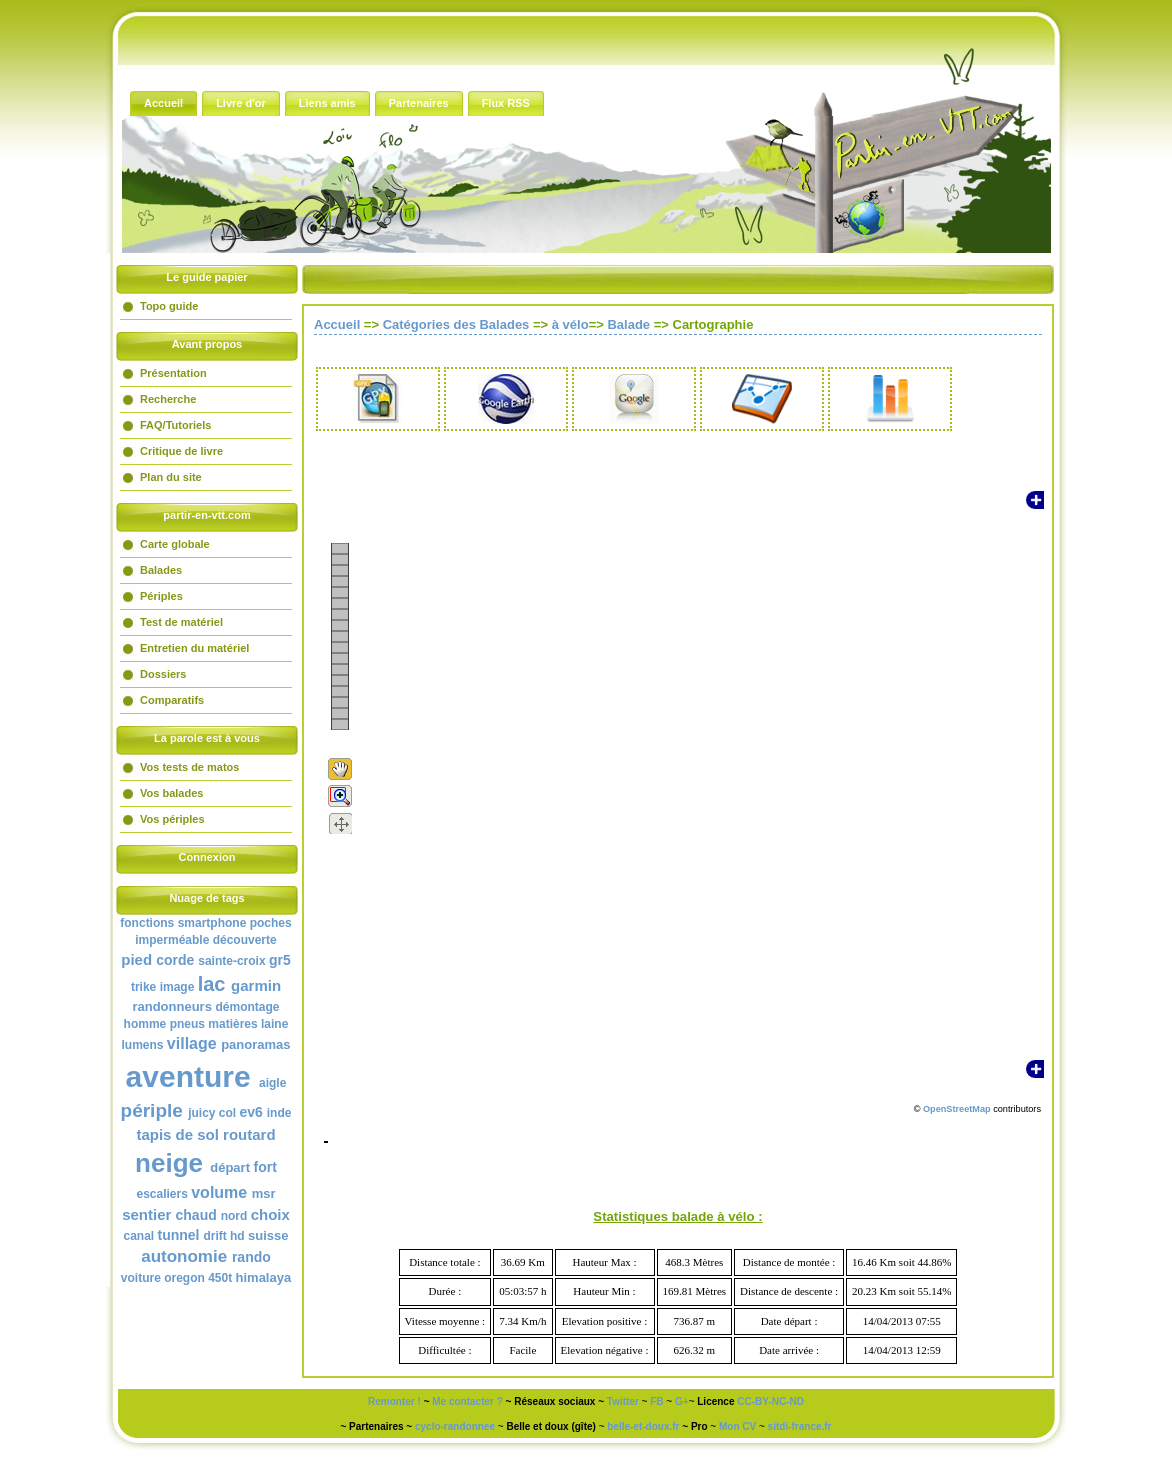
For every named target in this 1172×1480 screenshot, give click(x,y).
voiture (141, 1278)
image (177, 987)
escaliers (161, 1194)
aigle (272, 1083)
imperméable (172, 940)
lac (212, 984)
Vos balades (171, 793)
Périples (161, 596)
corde (175, 960)
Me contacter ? (467, 1401)
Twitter (623, 1401)
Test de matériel (181, 622)
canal (138, 1236)
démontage (248, 1007)
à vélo (570, 324)
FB (656, 1401)
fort (265, 1167)
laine (274, 1024)
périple (152, 1110)
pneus (187, 1024)
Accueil (337, 324)
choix (270, 1214)
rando (251, 1257)
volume (219, 1192)
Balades (161, 570)
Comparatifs (172, 700)
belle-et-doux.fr (643, 1426)
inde (279, 1113)
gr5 (280, 960)
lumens (143, 1045)
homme (145, 1024)
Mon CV (737, 1426)
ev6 (251, 1112)
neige (169, 1163)
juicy (201, 1113)
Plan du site (171, 477)
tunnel (178, 1235)
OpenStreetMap (957, 1109)
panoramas (255, 1044)
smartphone (212, 923)
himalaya (264, 1277)
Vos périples (172, 819)
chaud (196, 1215)
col (227, 1113)
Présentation (173, 373)
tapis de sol (177, 1134)
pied (136, 959)
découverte (245, 940)
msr (264, 1193)
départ (230, 1167)
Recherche (168, 399)
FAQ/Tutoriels (175, 425)
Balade (628, 324)
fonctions (147, 923)
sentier (146, 1214)
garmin (256, 985)
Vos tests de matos (189, 767)
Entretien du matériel (194, 648)
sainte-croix (231, 961)
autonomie (184, 1256)
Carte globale (175, 544)
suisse (268, 1235)
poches (271, 923)
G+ (682, 1401)
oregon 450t (198, 1278)
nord (234, 1216)
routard (249, 1134)
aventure (188, 1076)
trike (143, 987)
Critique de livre (181, 451)
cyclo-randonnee (455, 1426)
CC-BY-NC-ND (770, 1401)
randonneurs (171, 1006)
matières (232, 1024)
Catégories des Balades (456, 324)
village (192, 1043)
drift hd (223, 1236)
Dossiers (163, 674)
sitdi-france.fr (800, 1426)
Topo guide (169, 306)
